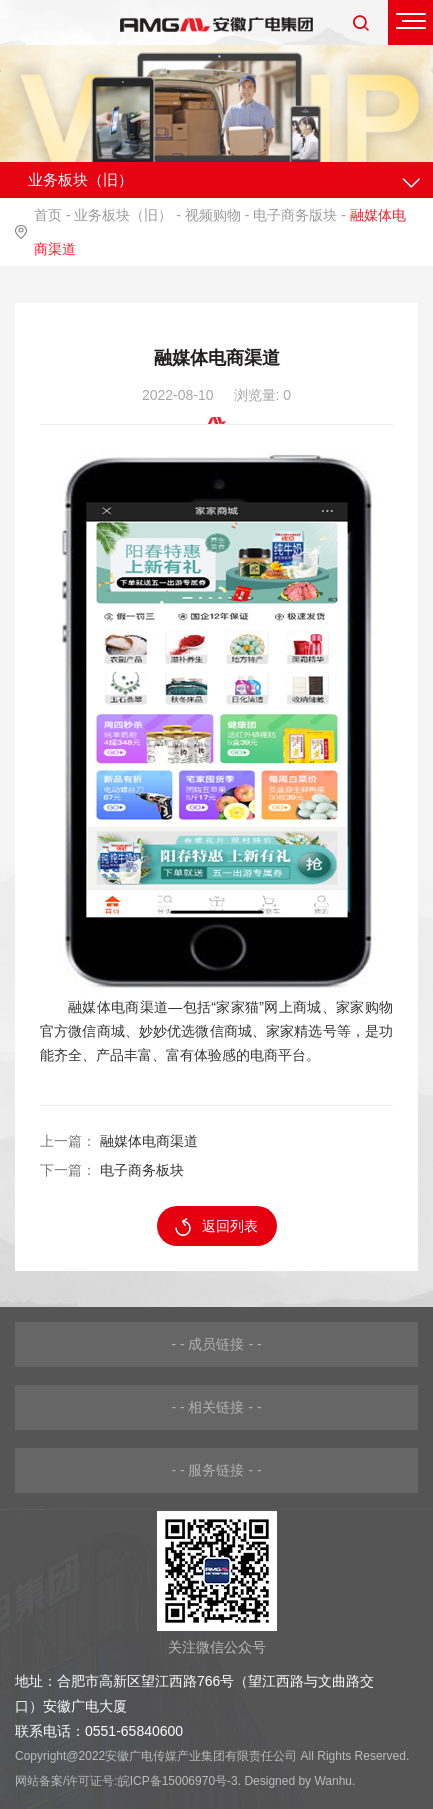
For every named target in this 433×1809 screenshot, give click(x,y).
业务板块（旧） (123, 215)
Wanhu (333, 1781)
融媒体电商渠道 (149, 1141)
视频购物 (213, 215)
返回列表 (216, 1227)
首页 (48, 215)
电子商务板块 (142, 1170)
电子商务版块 (295, 215)
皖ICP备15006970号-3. (179, 1781)
